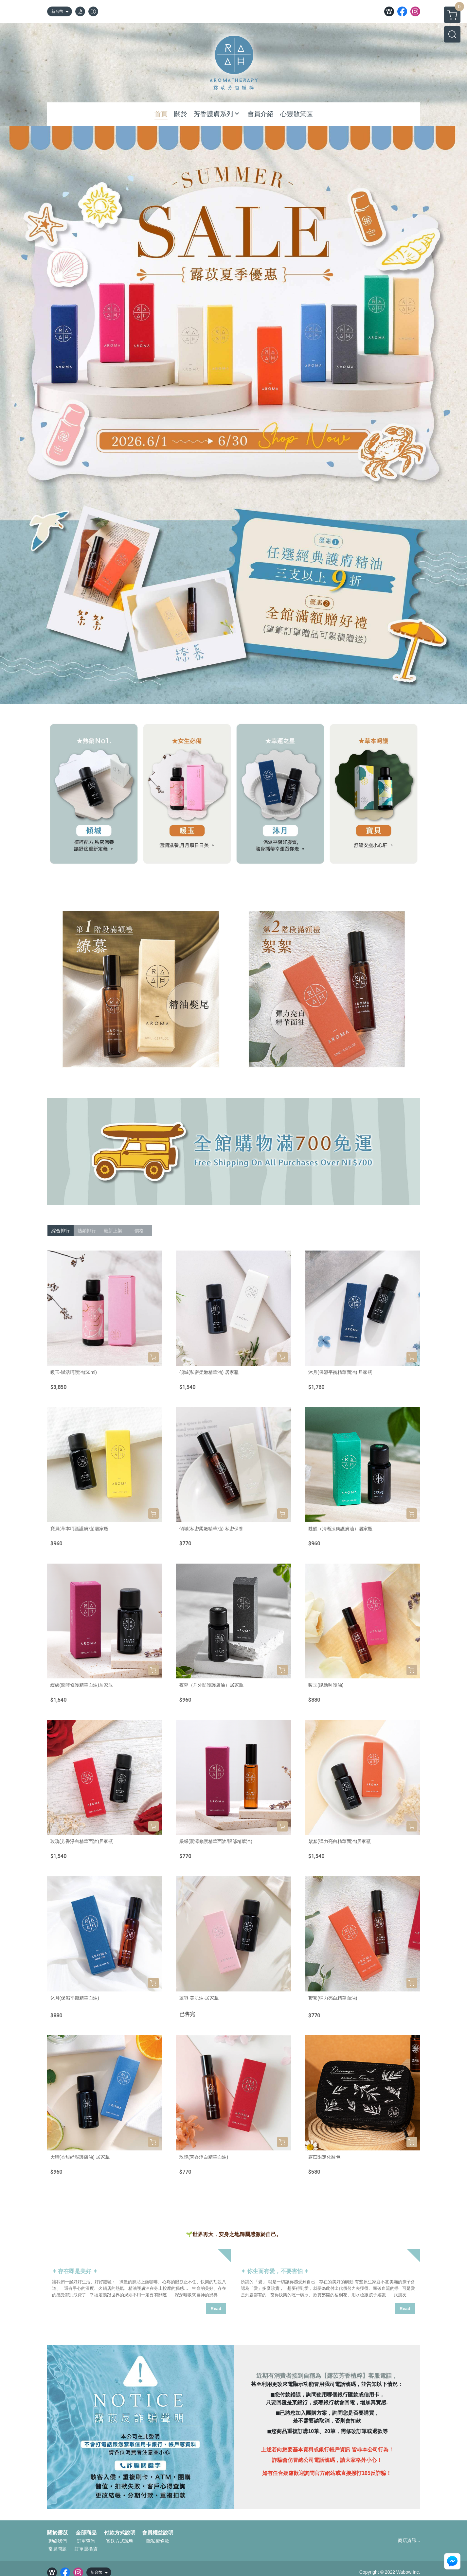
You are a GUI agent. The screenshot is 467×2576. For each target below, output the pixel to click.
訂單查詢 (86, 2541)
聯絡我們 (57, 2541)
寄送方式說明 (120, 2541)
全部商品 (86, 2533)
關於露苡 (57, 2533)
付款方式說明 (119, 2533)
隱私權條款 (157, 2541)
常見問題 (57, 2549)
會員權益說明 (157, 2533)
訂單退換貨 (86, 2549)
